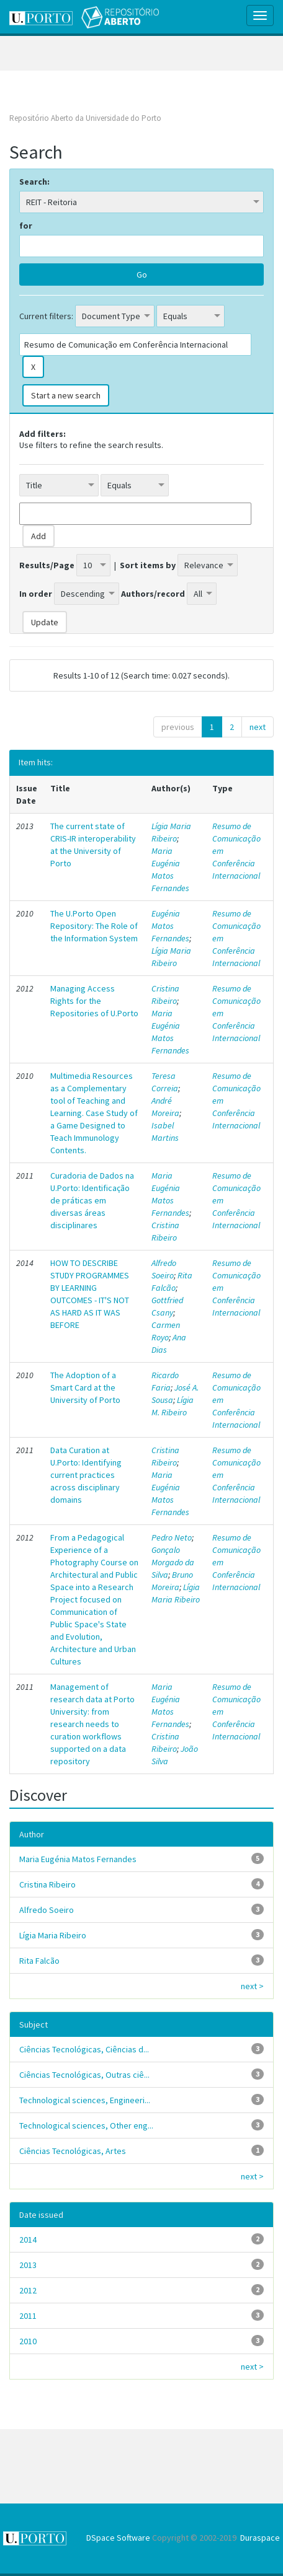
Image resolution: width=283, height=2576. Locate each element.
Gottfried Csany (167, 1306)
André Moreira (165, 1107)
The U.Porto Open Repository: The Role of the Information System (94, 926)
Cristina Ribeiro (165, 994)
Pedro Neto (171, 1537)
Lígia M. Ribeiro (172, 1406)
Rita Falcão (171, 1281)
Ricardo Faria (165, 1381)
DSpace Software (118, 2537)
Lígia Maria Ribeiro (171, 832)
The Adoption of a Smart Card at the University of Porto (85, 1387)
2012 (28, 2290)
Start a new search (66, 395)
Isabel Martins (165, 1131)
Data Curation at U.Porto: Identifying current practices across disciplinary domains (86, 1474)
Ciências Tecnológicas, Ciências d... (84, 2049)
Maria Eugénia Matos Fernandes (170, 869)
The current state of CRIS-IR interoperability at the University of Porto (93, 844)
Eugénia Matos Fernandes (170, 926)
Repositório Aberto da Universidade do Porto (85, 118)
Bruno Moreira (172, 1581)
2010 (28, 2341)
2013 (28, 2264)
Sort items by (148, 565)
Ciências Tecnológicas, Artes (72, 2150)
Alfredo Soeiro (163, 1269)
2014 (28, 2239)
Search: (34, 181)
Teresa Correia (164, 1082)
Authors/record (153, 593)
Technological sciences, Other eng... (86, 2125)
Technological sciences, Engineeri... (84, 2100)
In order (35, 593)
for (25, 225)
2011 (28, 2315)
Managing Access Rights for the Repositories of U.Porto (94, 1001)
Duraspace (260, 2537)
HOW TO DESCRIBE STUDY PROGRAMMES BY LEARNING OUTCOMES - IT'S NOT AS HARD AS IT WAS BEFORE (89, 1293)
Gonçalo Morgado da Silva (172, 1562)
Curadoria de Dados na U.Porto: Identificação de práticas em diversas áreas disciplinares (92, 1200)
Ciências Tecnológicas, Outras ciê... (84, 2074)
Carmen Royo (165, 1331)
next (257, 726)
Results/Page (46, 565)
